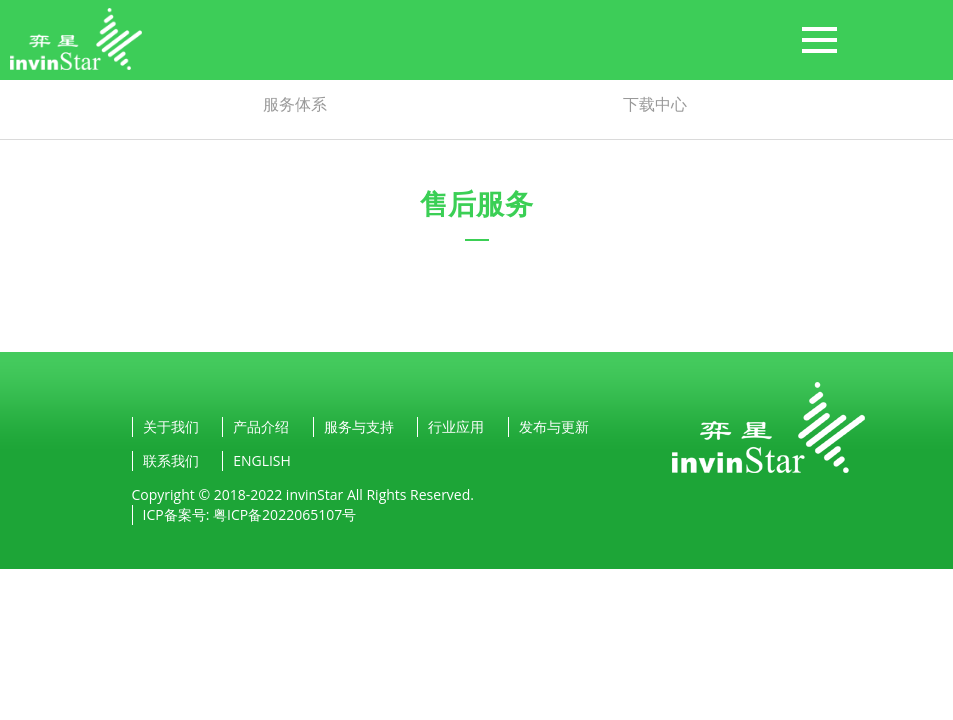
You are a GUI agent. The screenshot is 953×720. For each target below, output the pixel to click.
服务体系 (295, 104)
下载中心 (655, 104)
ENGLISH (262, 460)
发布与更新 (554, 426)
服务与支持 (359, 426)
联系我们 (171, 460)
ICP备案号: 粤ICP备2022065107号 (250, 514)
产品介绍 (261, 426)
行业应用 (456, 426)
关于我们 (171, 426)
